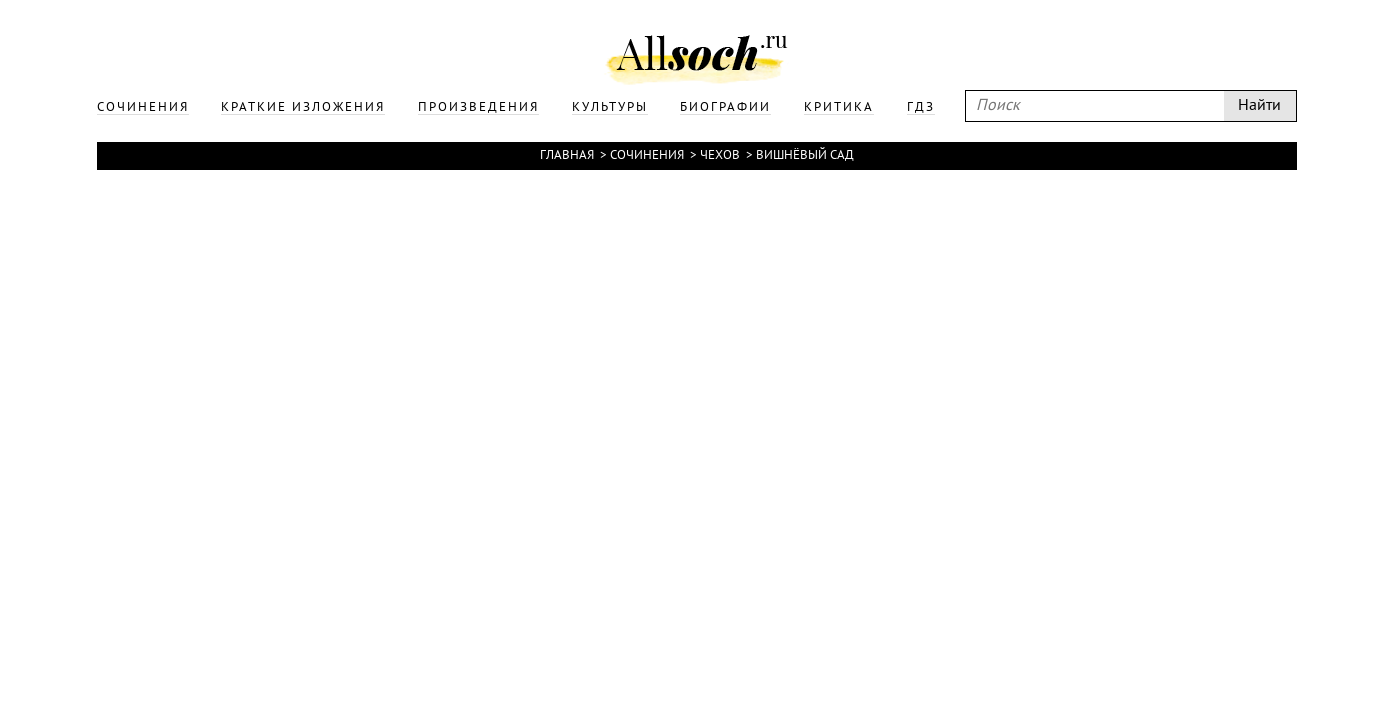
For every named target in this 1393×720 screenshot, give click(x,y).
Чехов (720, 156)
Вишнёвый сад (805, 156)
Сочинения (647, 156)
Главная (567, 156)
